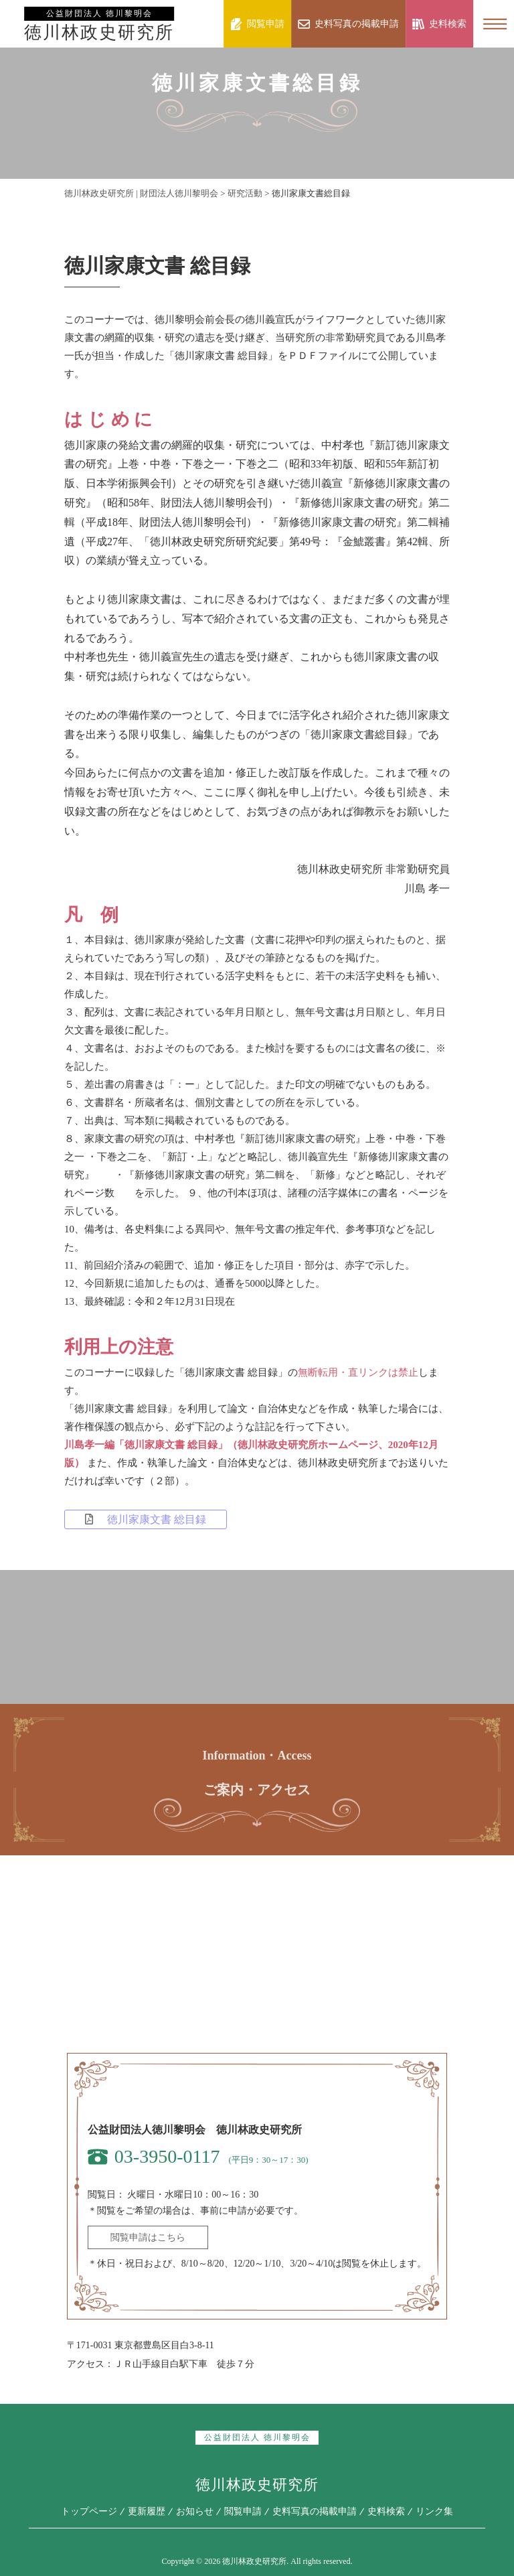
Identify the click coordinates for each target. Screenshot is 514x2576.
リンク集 (434, 2511)
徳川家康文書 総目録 (145, 1519)
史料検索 (386, 2511)
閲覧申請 (243, 2511)
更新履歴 (146, 2511)
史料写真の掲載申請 (314, 2511)
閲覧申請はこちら (147, 2237)
